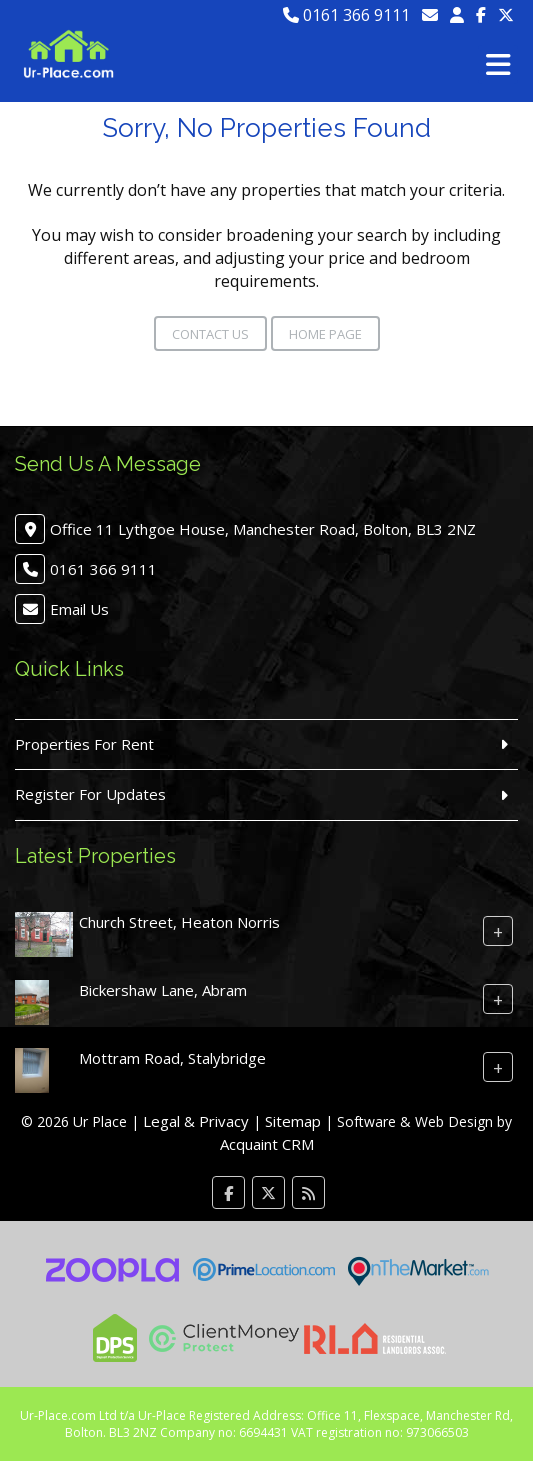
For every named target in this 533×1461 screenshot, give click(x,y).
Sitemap (293, 1121)
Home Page (325, 334)
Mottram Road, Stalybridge (172, 1057)
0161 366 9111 (346, 15)
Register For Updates (90, 794)
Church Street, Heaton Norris (179, 921)
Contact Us (210, 334)
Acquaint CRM (267, 1144)
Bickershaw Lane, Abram (163, 989)
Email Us (79, 609)
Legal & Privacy (196, 1121)
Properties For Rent (84, 744)
